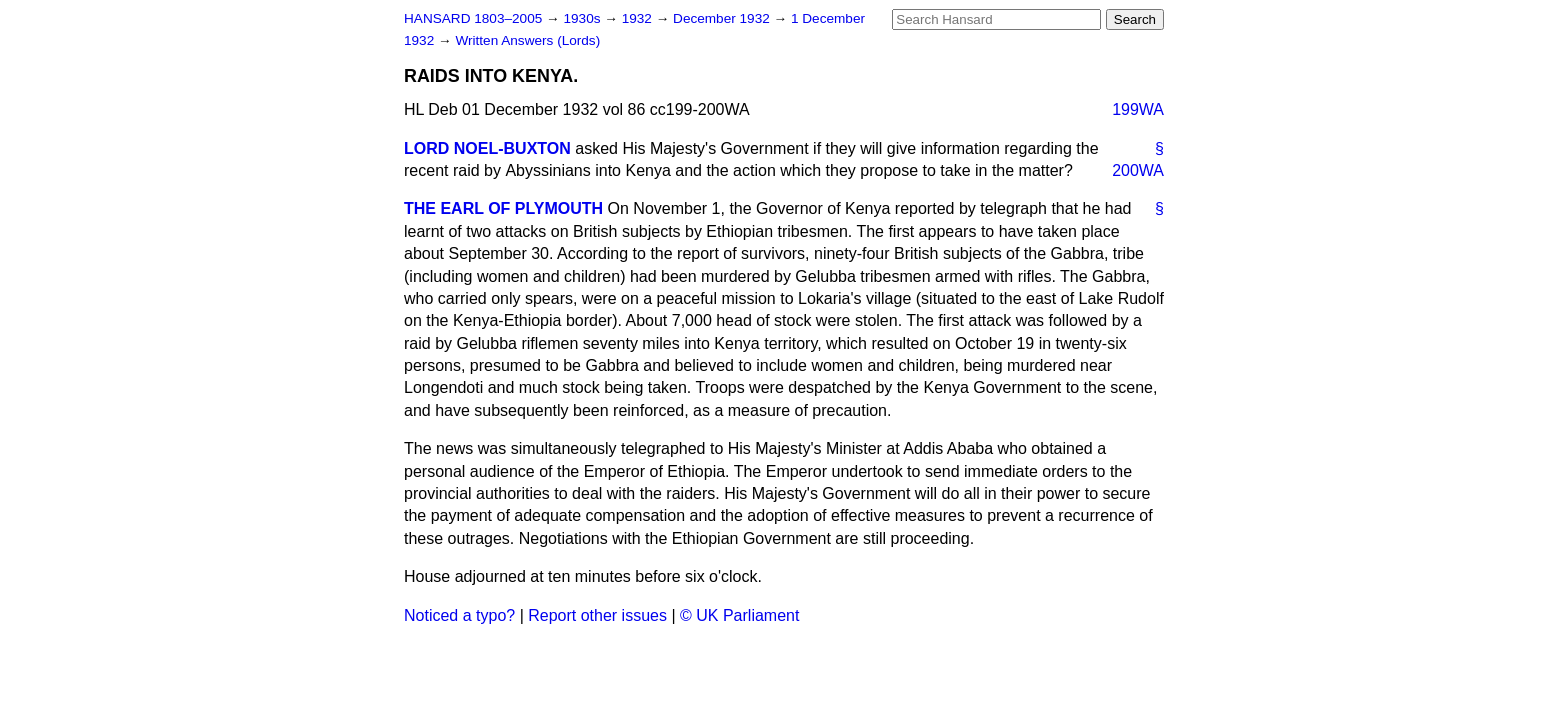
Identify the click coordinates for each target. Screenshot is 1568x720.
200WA (1138, 170)
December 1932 (723, 18)
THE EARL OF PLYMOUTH (503, 208)
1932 (639, 18)
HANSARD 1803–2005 (473, 18)
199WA (1138, 109)
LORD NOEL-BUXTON (487, 148)
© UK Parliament (739, 615)
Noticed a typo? (459, 615)
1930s (583, 18)
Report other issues (597, 615)
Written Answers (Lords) (527, 40)
